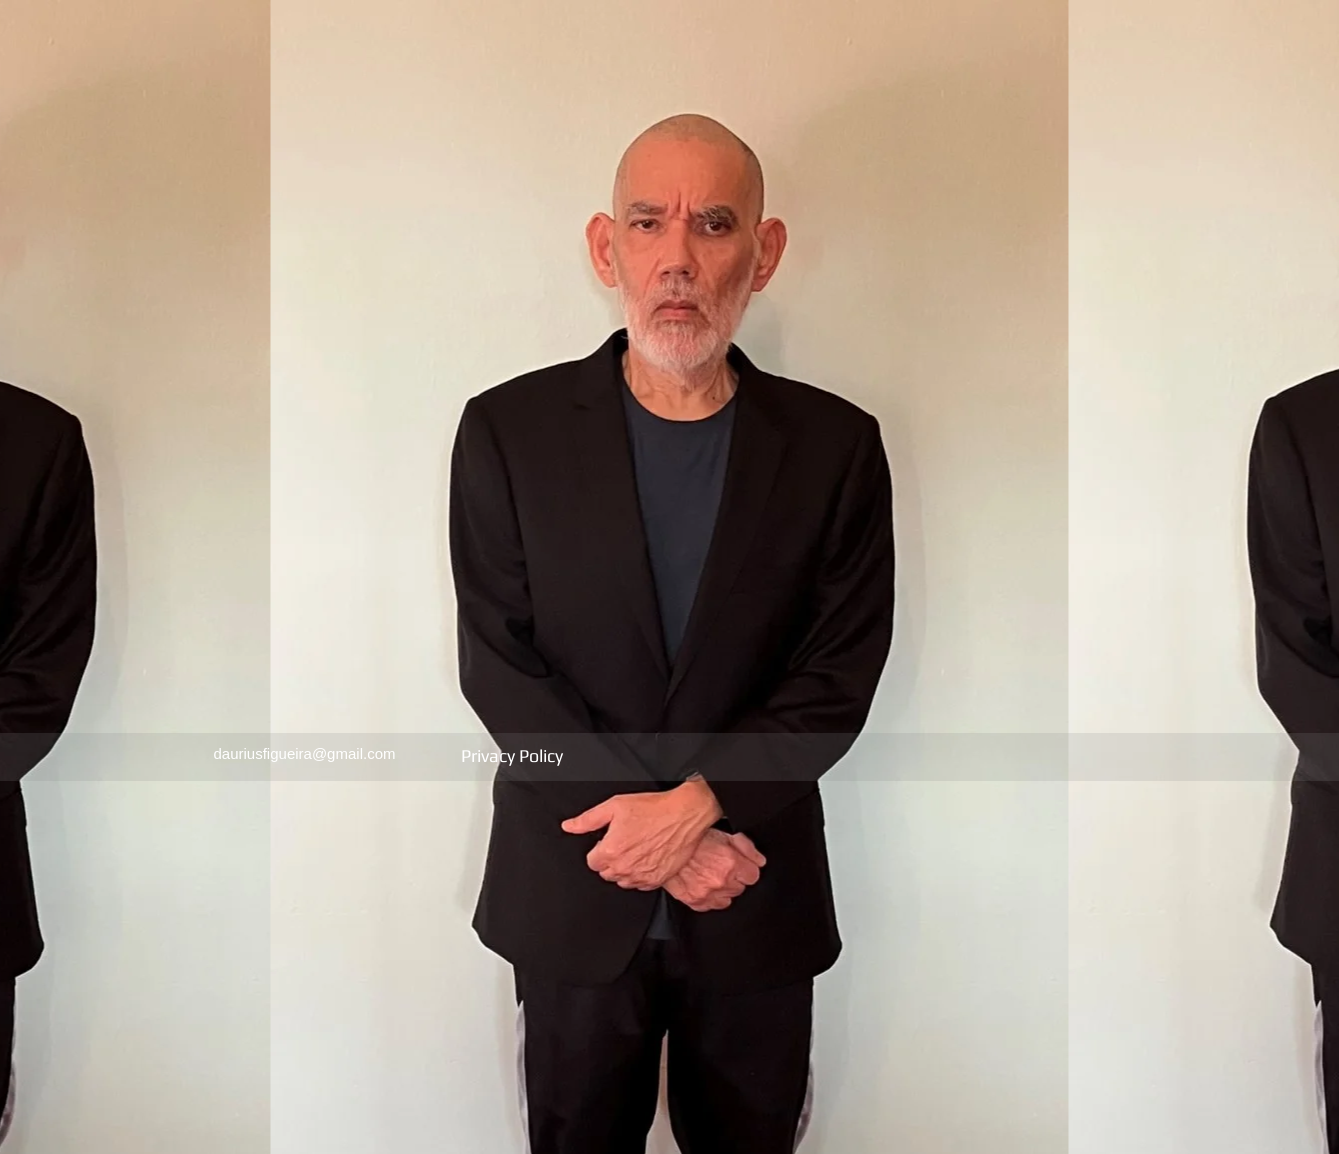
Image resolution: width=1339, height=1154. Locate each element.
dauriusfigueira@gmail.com (305, 753)
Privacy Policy (514, 755)
